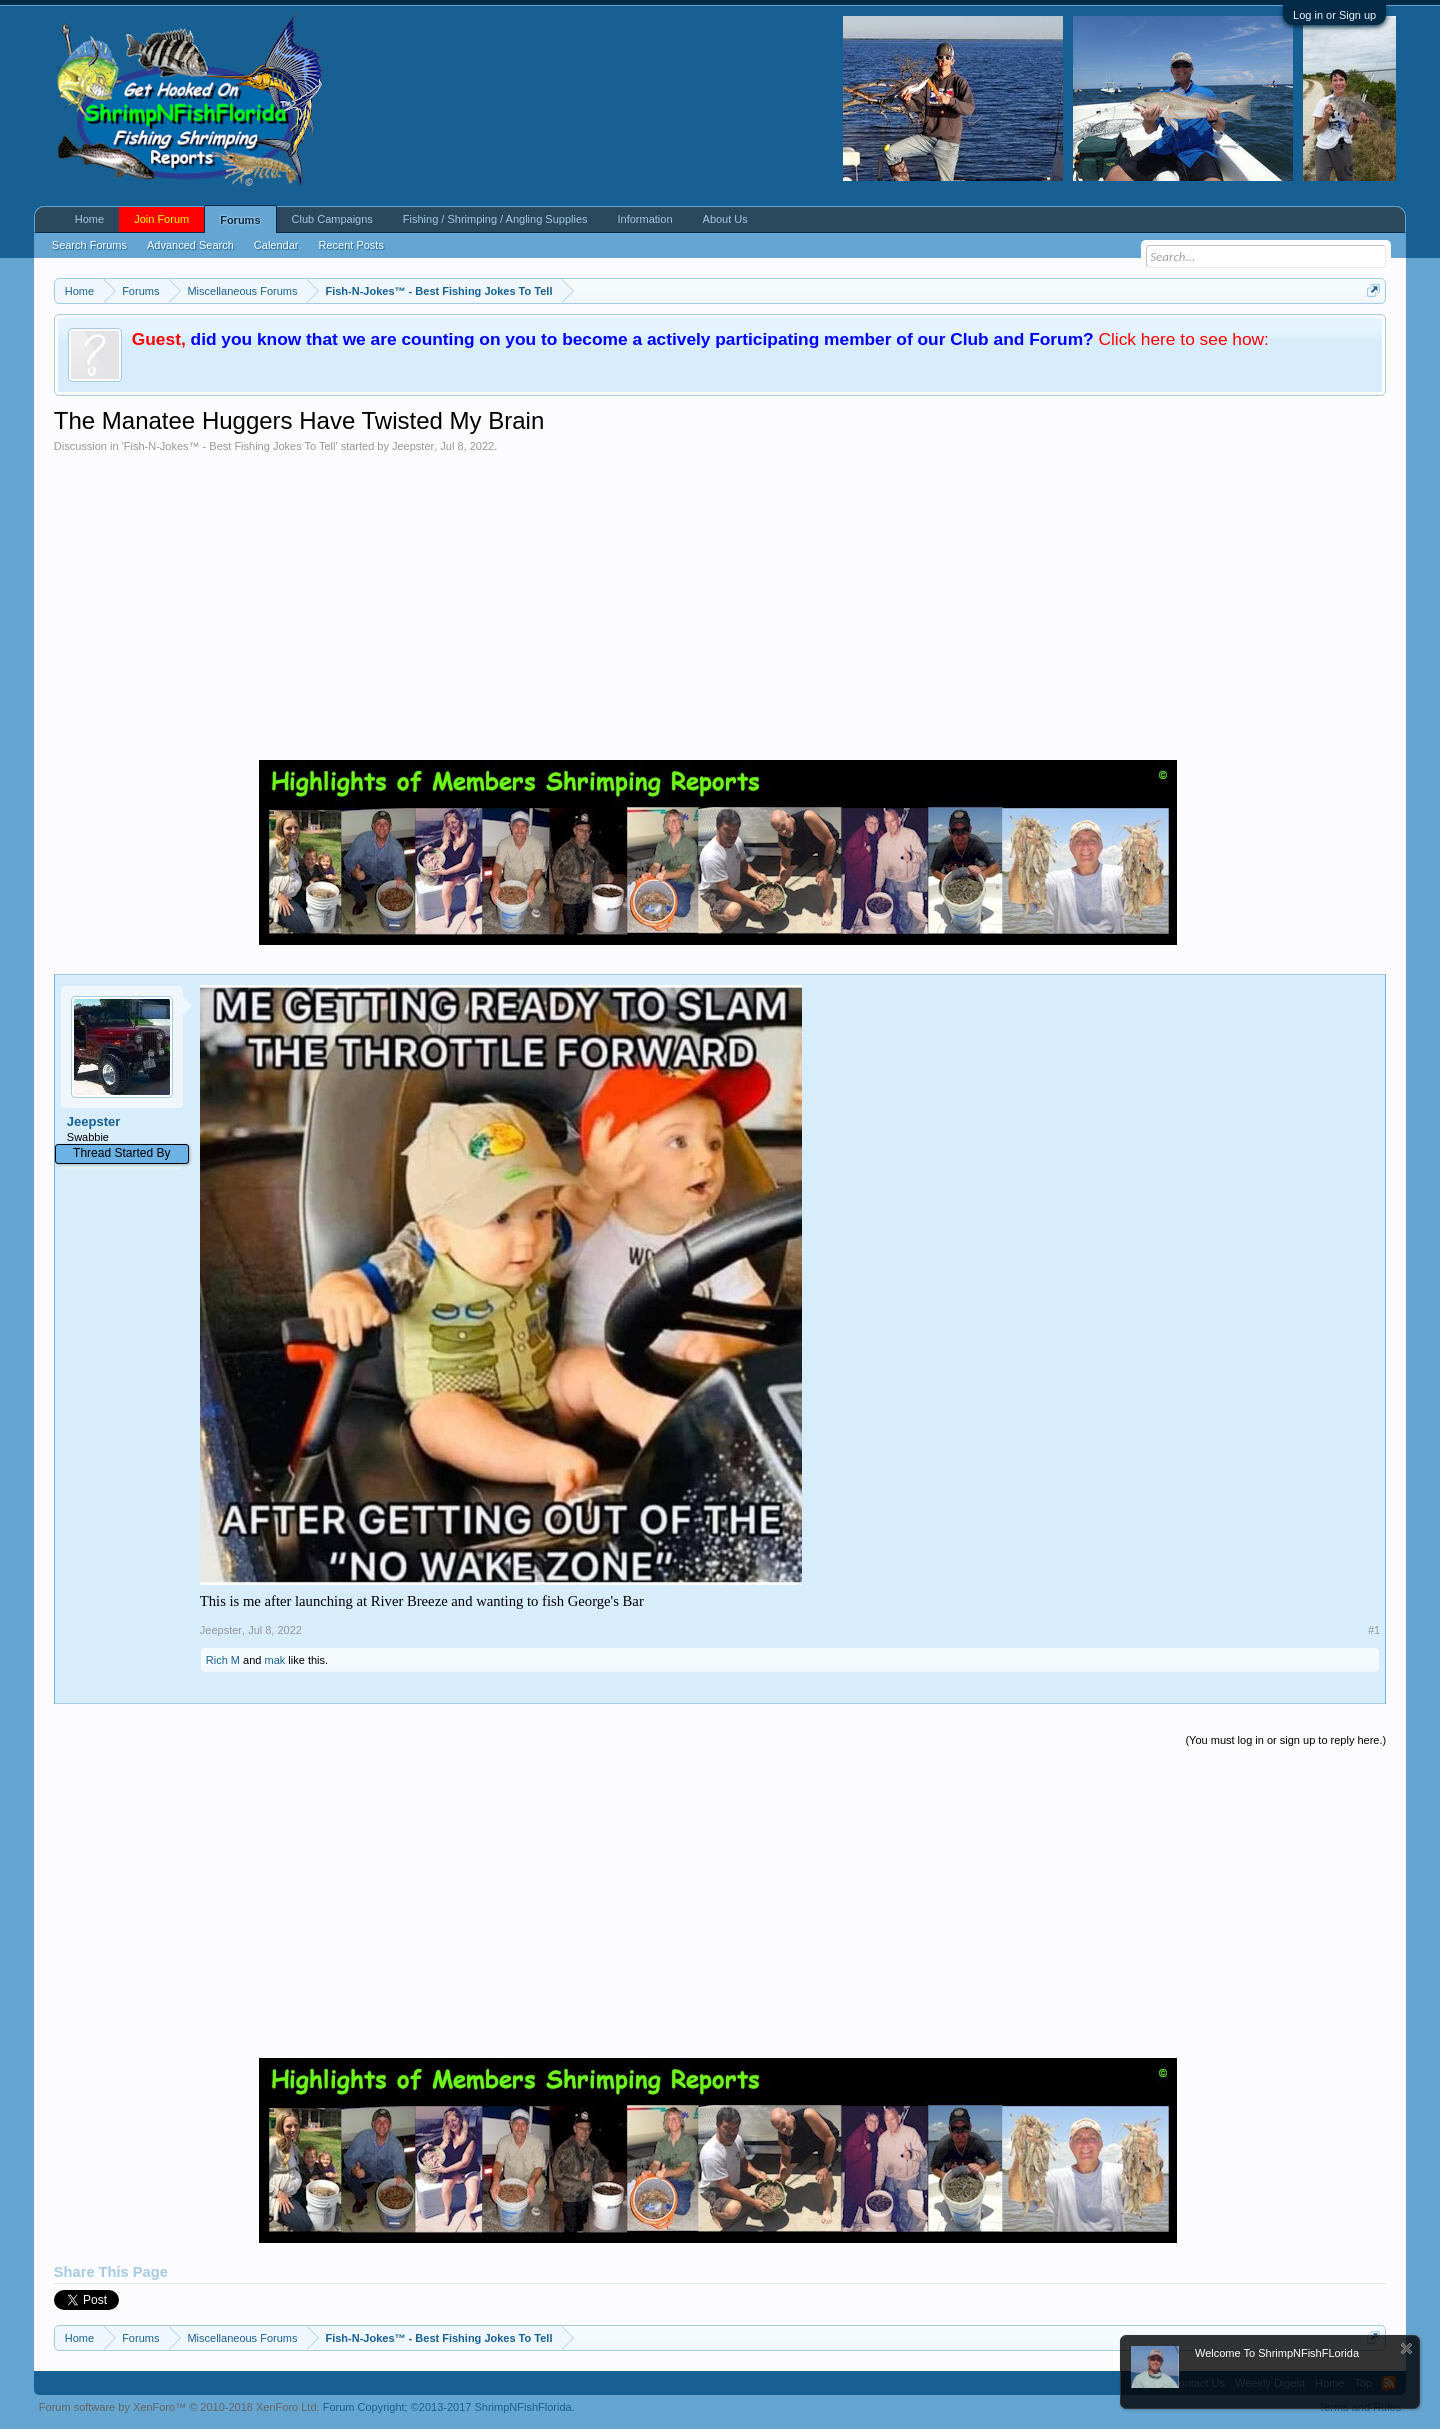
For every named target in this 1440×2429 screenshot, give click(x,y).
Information (645, 219)
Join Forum (161, 219)
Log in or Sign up (1334, 15)
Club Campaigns (332, 219)
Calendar (276, 245)
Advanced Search (190, 245)
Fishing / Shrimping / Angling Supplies (495, 219)
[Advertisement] (720, 603)
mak (275, 1660)
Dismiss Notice (1406, 2348)
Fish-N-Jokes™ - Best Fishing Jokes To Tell (230, 446)
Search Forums (89, 245)
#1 (1374, 1630)
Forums (240, 220)
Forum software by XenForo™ (179, 2407)
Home (89, 219)
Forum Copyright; (449, 2407)
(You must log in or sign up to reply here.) (1285, 1740)
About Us (725, 219)
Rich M (223, 1660)
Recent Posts (350, 245)
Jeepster (413, 446)
